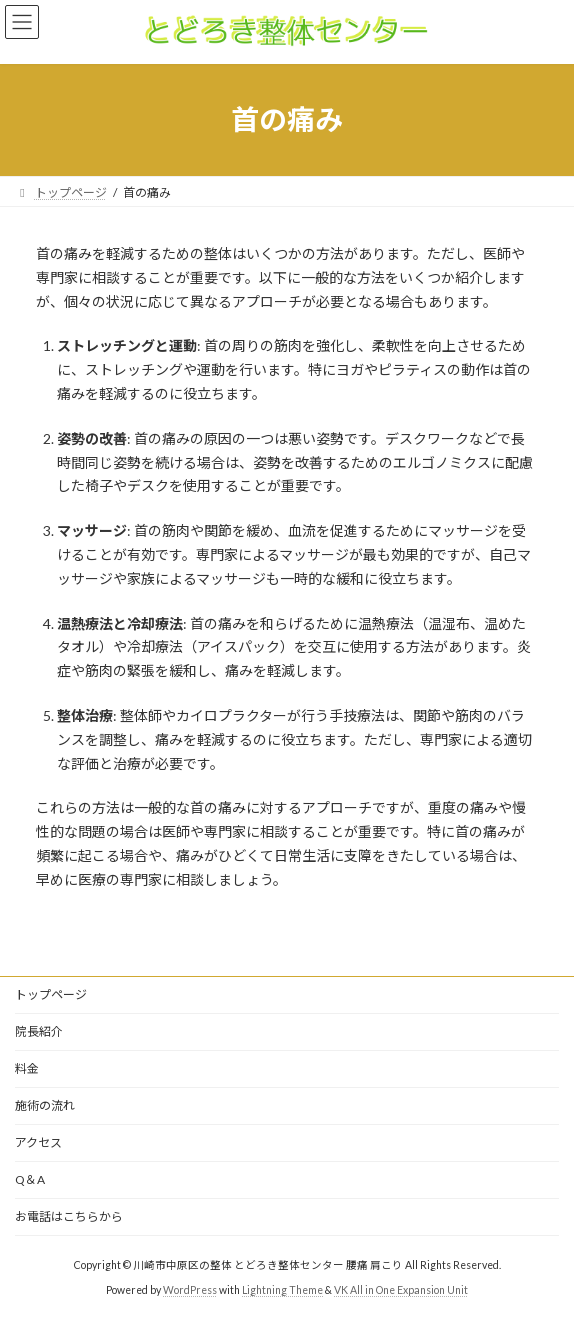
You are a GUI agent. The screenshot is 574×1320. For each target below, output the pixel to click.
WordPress (190, 1289)
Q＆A (30, 1179)
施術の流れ (45, 1105)
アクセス (38, 1142)
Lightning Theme (282, 1289)
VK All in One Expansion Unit (401, 1289)
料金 (27, 1068)
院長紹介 (39, 1031)
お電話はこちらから (69, 1216)
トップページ (51, 994)
